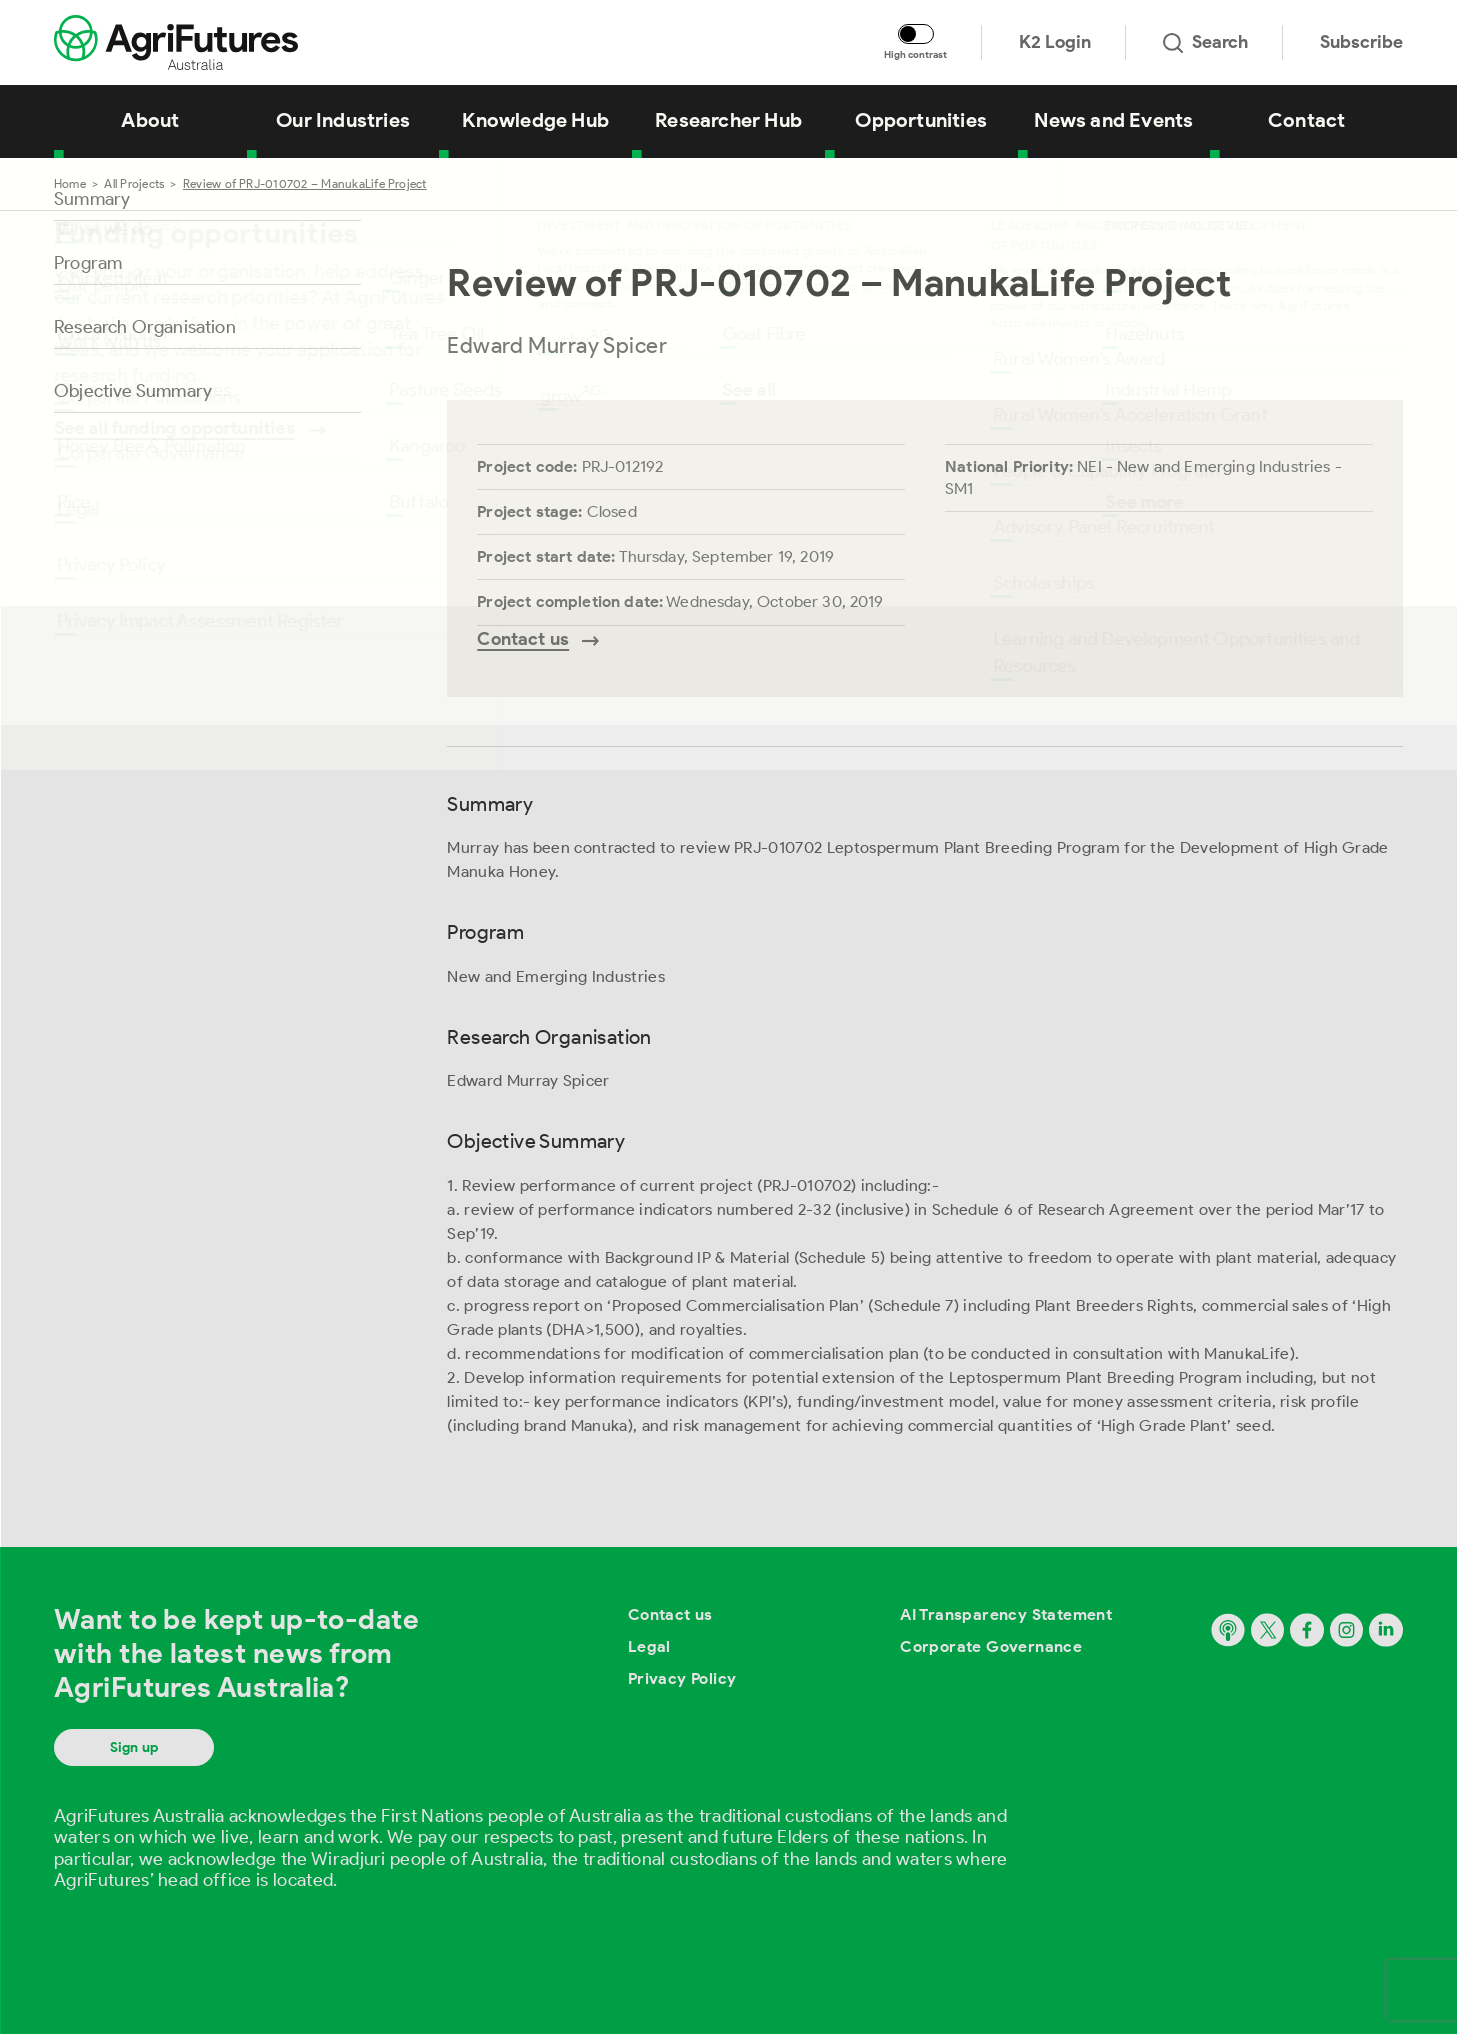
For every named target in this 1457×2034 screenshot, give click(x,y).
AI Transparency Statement (1006, 1614)
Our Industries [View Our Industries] (343, 120)
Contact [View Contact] (1306, 120)
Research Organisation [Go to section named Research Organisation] (145, 327)
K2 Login (1055, 42)
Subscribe (1361, 42)
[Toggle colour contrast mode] (916, 34)
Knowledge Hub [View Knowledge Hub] (535, 120)
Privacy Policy (682, 1678)
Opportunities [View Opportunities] (921, 120)
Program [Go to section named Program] (88, 263)
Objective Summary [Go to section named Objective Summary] (133, 391)
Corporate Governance (991, 1646)
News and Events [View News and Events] (1113, 120)
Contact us (670, 1614)
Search (1205, 42)
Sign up (134, 1747)
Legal (649, 1646)
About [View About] (150, 120)
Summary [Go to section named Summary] (92, 199)
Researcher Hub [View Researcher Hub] (728, 120)
